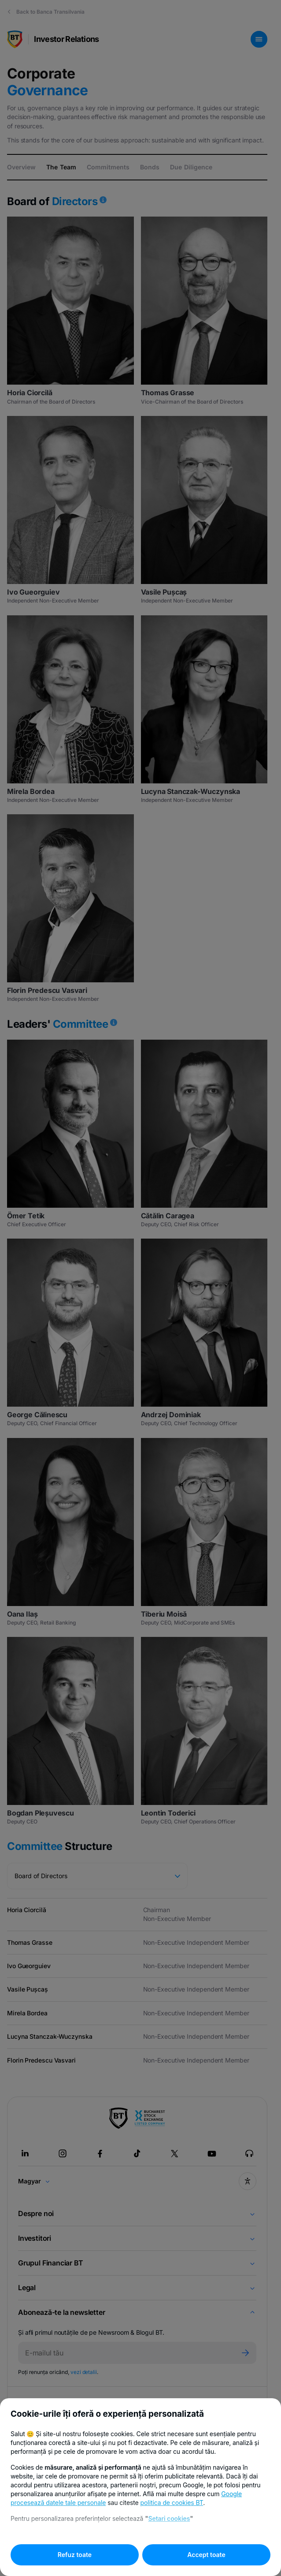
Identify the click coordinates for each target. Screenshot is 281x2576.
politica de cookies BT (171, 2502)
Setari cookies (169, 2518)
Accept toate (206, 2554)
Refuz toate (75, 2554)
